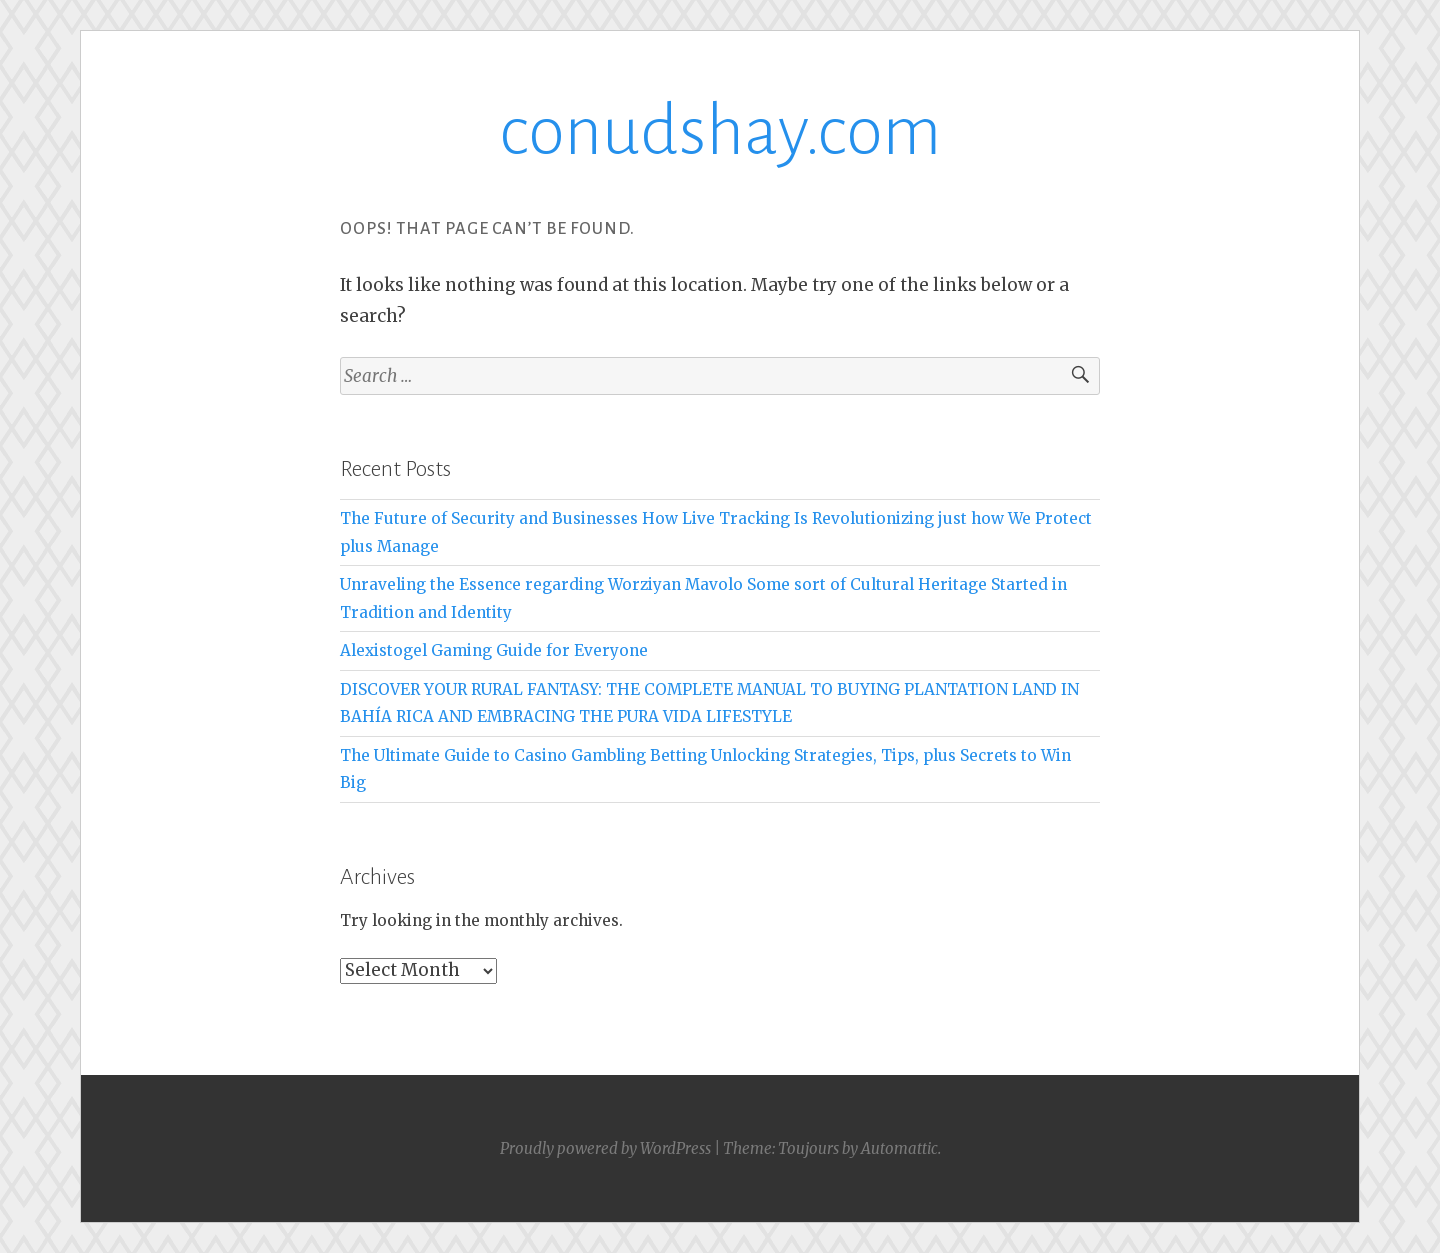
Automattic (899, 1148)
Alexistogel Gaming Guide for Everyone (494, 650)
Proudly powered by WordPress (605, 1148)
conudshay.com (720, 131)
